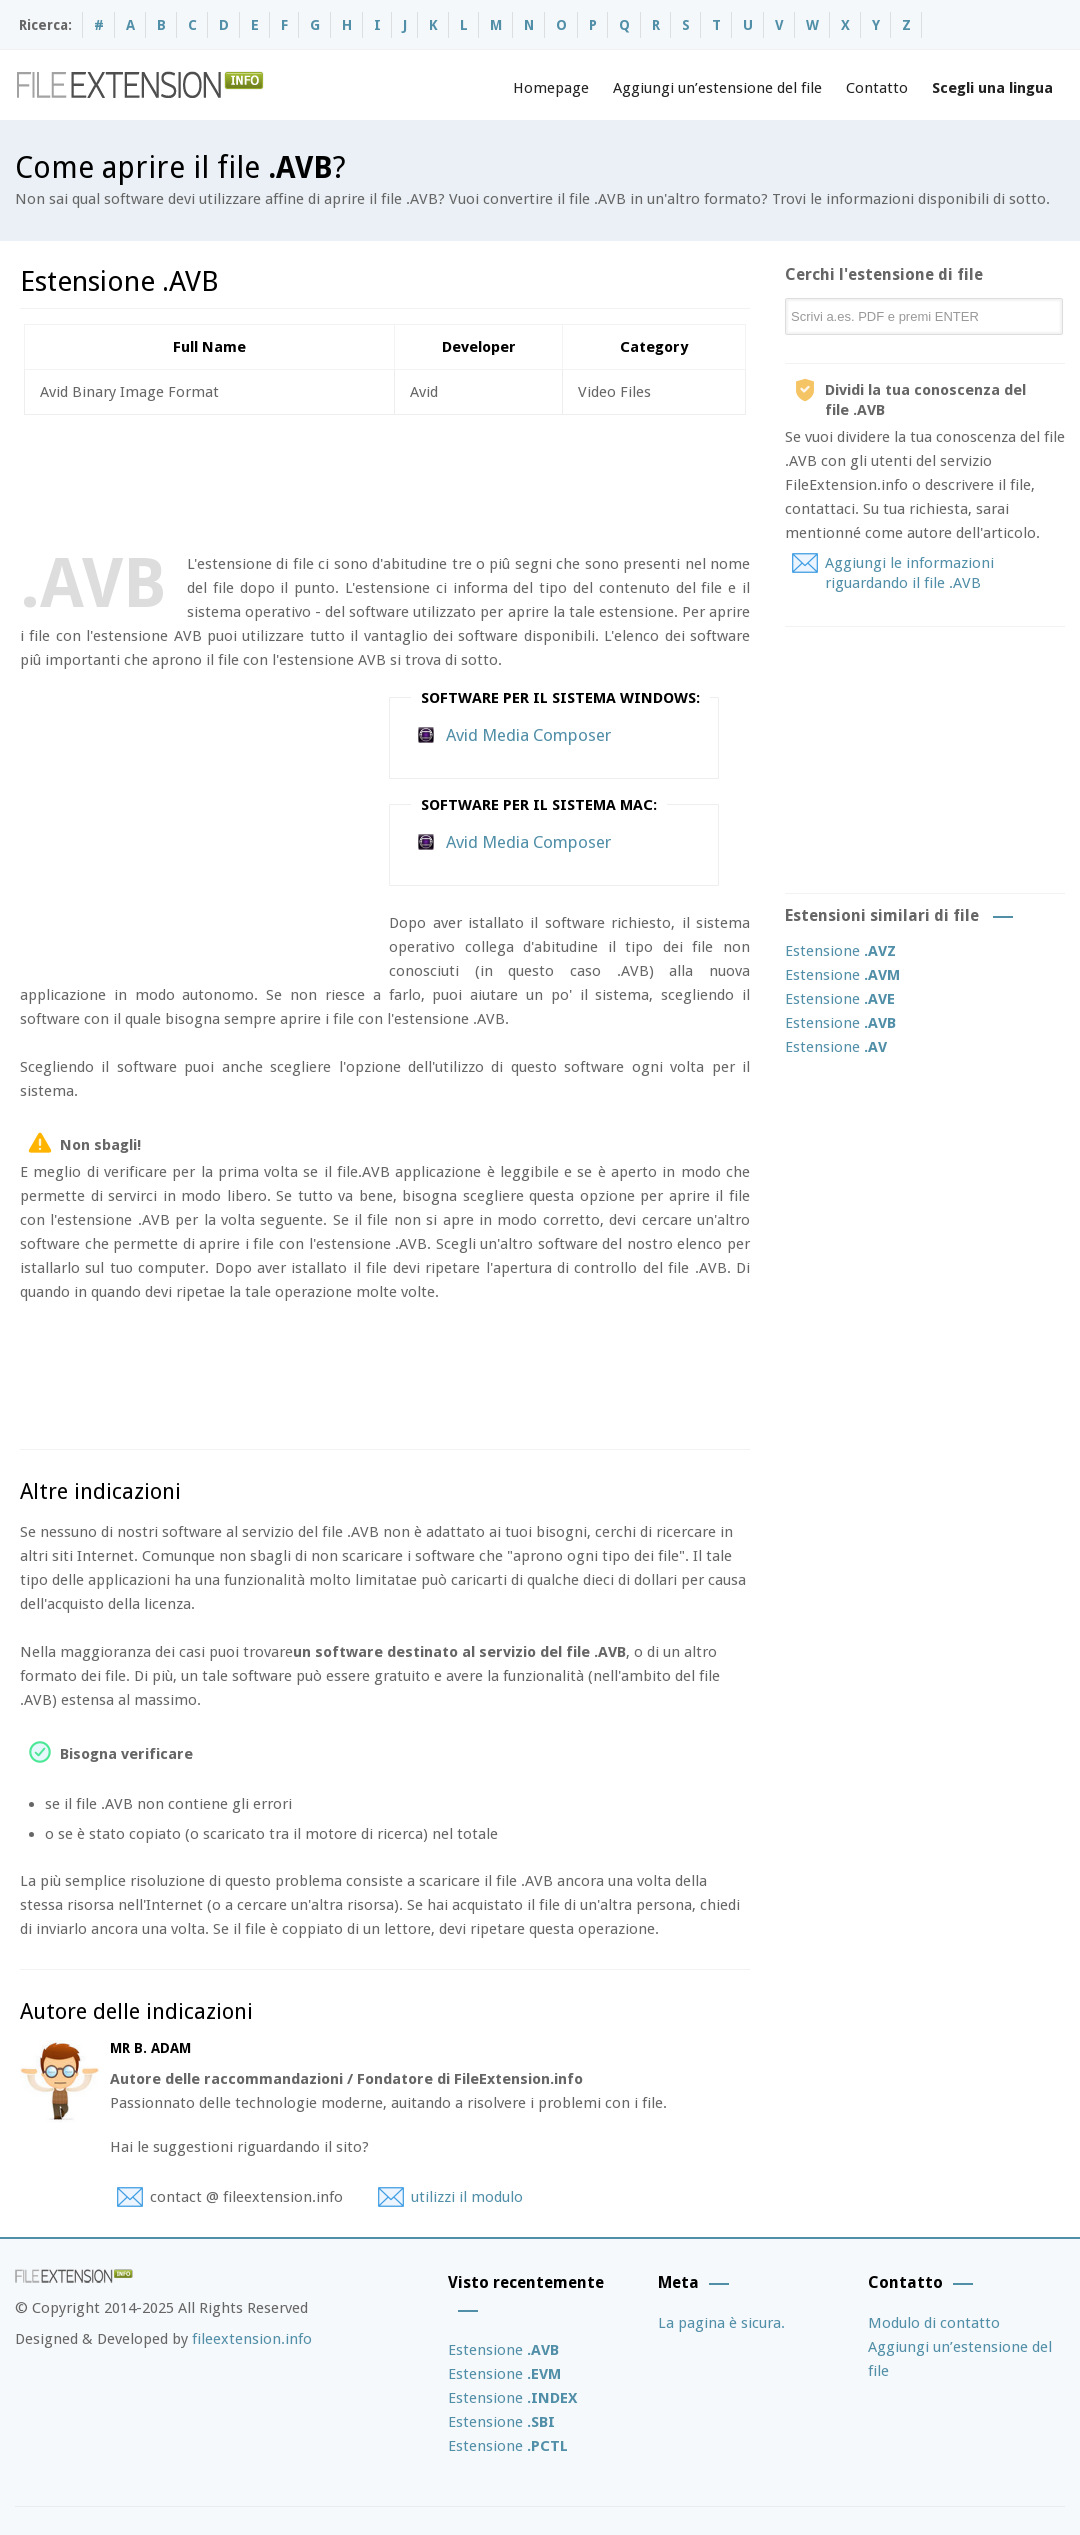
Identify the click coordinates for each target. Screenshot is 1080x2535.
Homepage (551, 88)
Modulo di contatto (934, 2323)
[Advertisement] (384, 480)
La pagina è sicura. (721, 2323)
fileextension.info (252, 2339)
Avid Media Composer (528, 735)
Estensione (840, 951)
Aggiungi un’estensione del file (717, 88)
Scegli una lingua (992, 88)
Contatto (877, 88)
